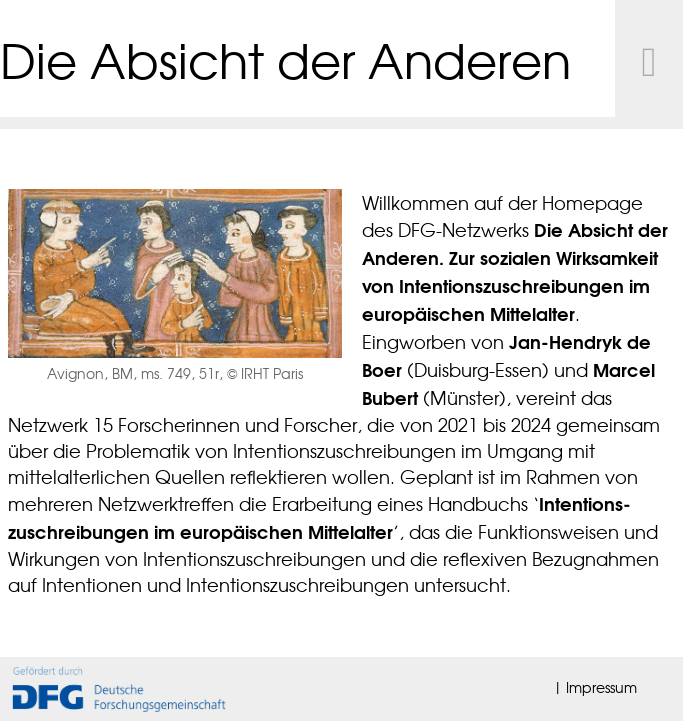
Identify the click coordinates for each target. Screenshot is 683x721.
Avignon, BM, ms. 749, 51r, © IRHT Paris (175, 372)
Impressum (601, 687)
